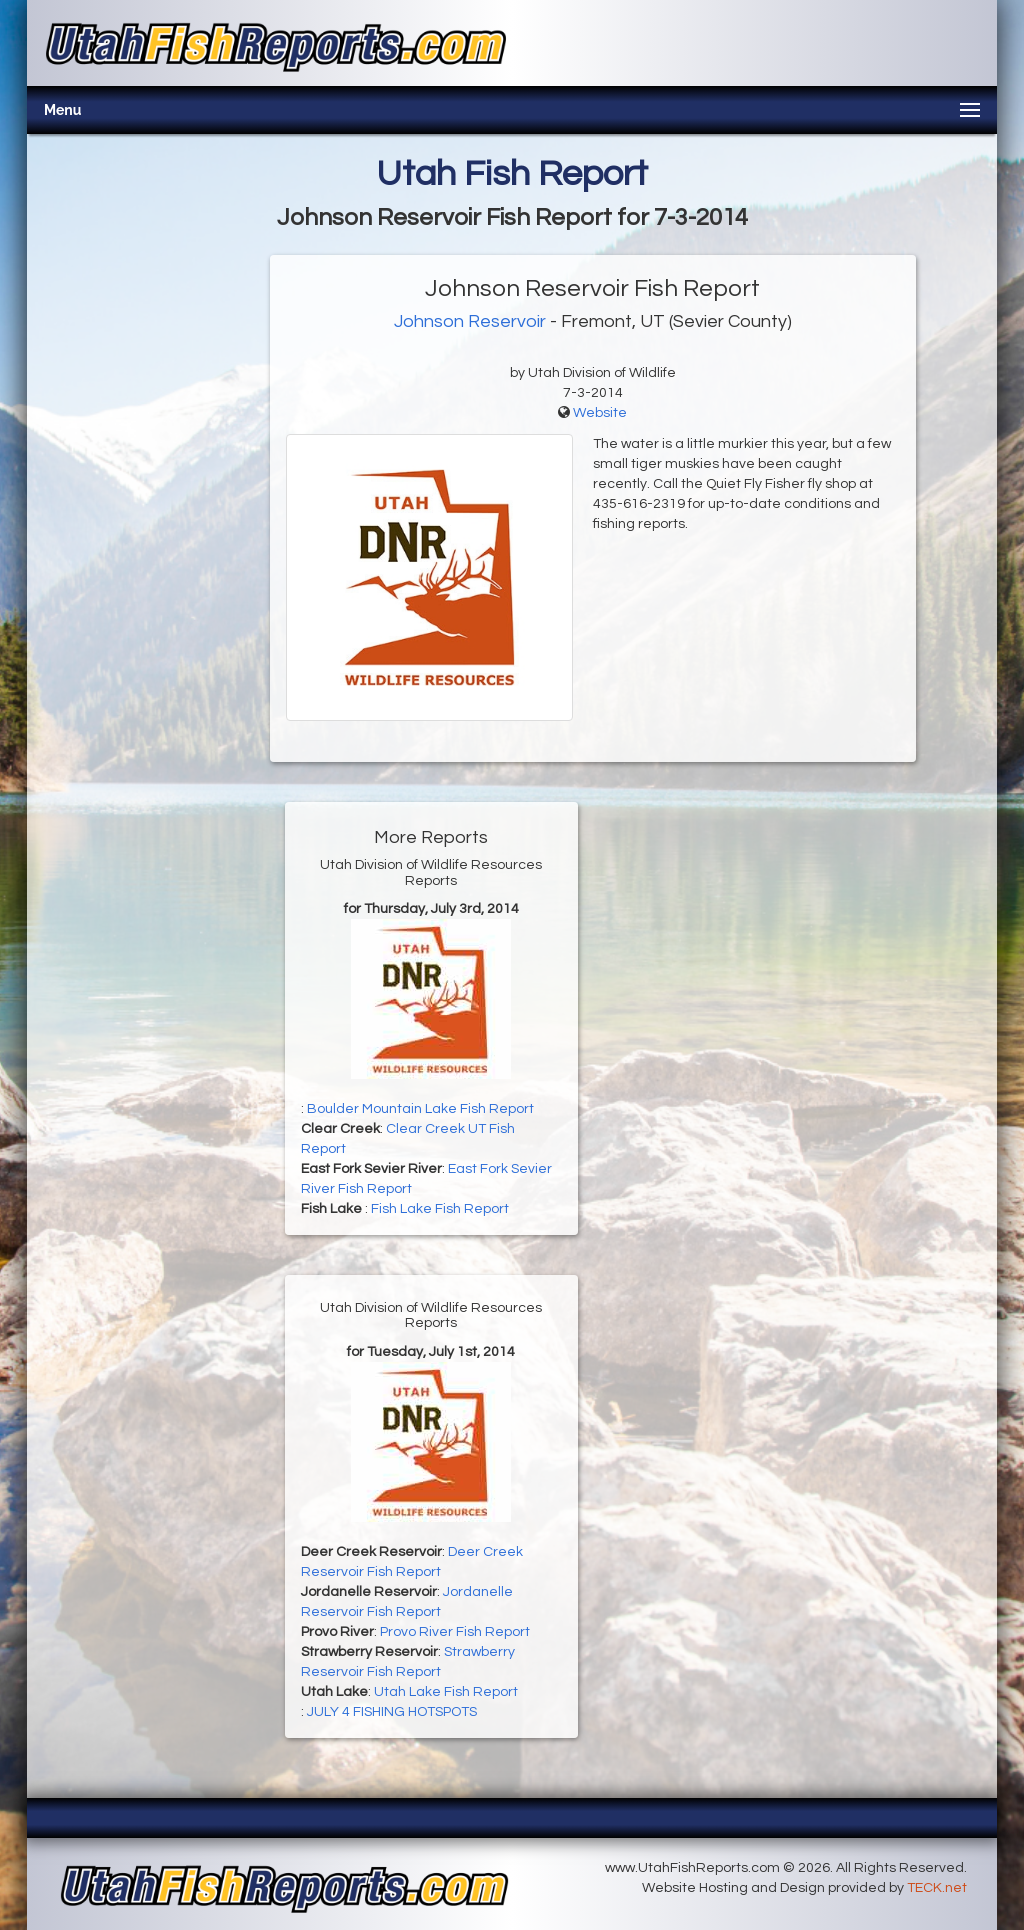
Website (600, 413)
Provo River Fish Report (455, 1632)
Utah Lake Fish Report (446, 1692)
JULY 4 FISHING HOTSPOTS (392, 1712)
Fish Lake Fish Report (440, 1209)
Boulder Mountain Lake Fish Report (420, 1109)
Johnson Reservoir (470, 321)
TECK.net (937, 1888)
